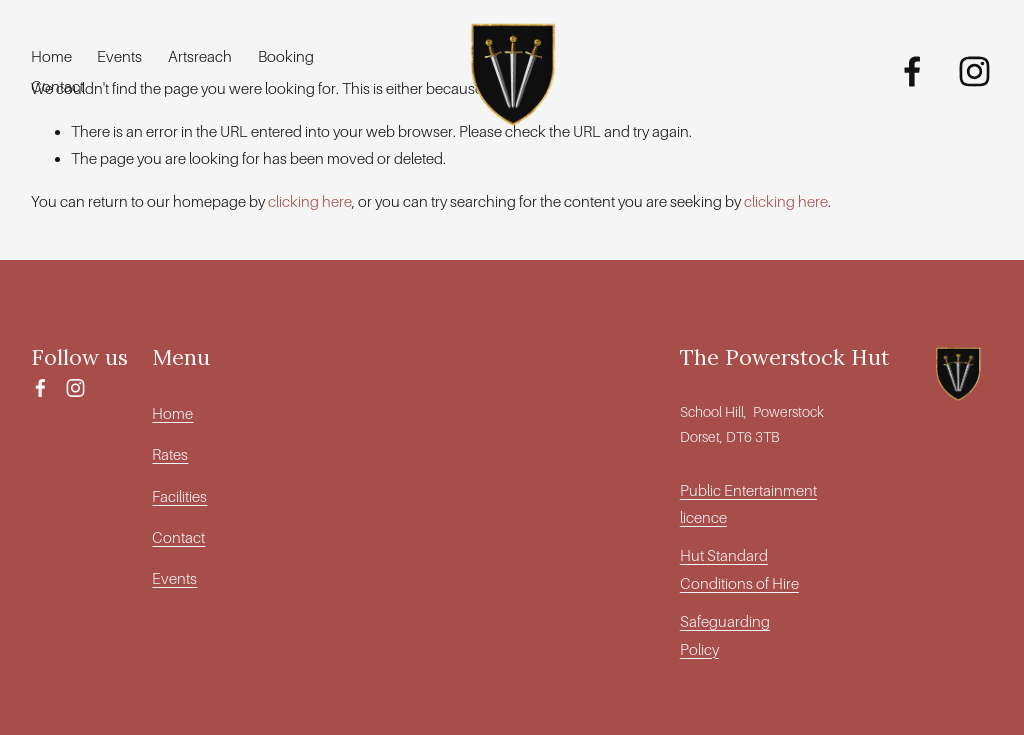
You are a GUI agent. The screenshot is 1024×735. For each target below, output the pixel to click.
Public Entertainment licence (748, 504)
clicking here (310, 201)
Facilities (179, 496)
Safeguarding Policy (725, 635)
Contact (57, 86)
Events (119, 56)
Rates (170, 454)
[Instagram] (974, 71)
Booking (286, 56)
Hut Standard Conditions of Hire (739, 569)
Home (51, 56)
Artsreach (200, 56)
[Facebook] (912, 71)
